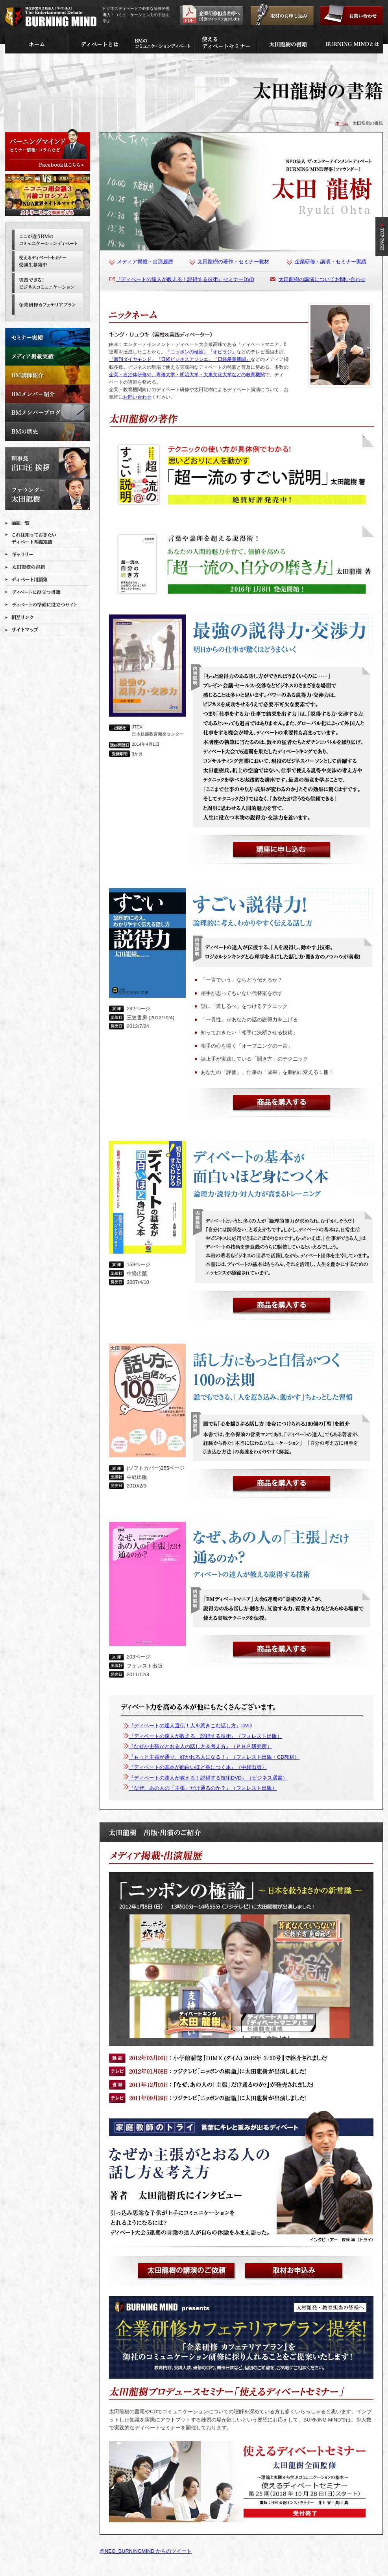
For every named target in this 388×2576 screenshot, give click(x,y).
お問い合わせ (137, 397)
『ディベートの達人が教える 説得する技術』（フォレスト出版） (205, 1736)
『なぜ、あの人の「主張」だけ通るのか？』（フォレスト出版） (203, 1788)
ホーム (341, 123)
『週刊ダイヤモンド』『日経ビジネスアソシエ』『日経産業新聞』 (180, 359)
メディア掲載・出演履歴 (145, 262)
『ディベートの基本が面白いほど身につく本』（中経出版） (198, 1767)
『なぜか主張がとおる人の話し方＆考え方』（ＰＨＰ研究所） (200, 1746)
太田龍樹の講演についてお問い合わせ (322, 279)
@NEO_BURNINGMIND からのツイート (146, 2551)
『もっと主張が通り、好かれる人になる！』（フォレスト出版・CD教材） (214, 1757)
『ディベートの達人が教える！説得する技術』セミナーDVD (185, 279)
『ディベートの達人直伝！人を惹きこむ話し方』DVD (190, 1725)
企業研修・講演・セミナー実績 (330, 262)
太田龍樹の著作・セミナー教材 (233, 262)
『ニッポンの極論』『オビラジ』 (201, 352)
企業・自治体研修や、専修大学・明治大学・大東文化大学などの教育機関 (187, 374)
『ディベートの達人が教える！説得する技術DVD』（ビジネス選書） (208, 1778)
